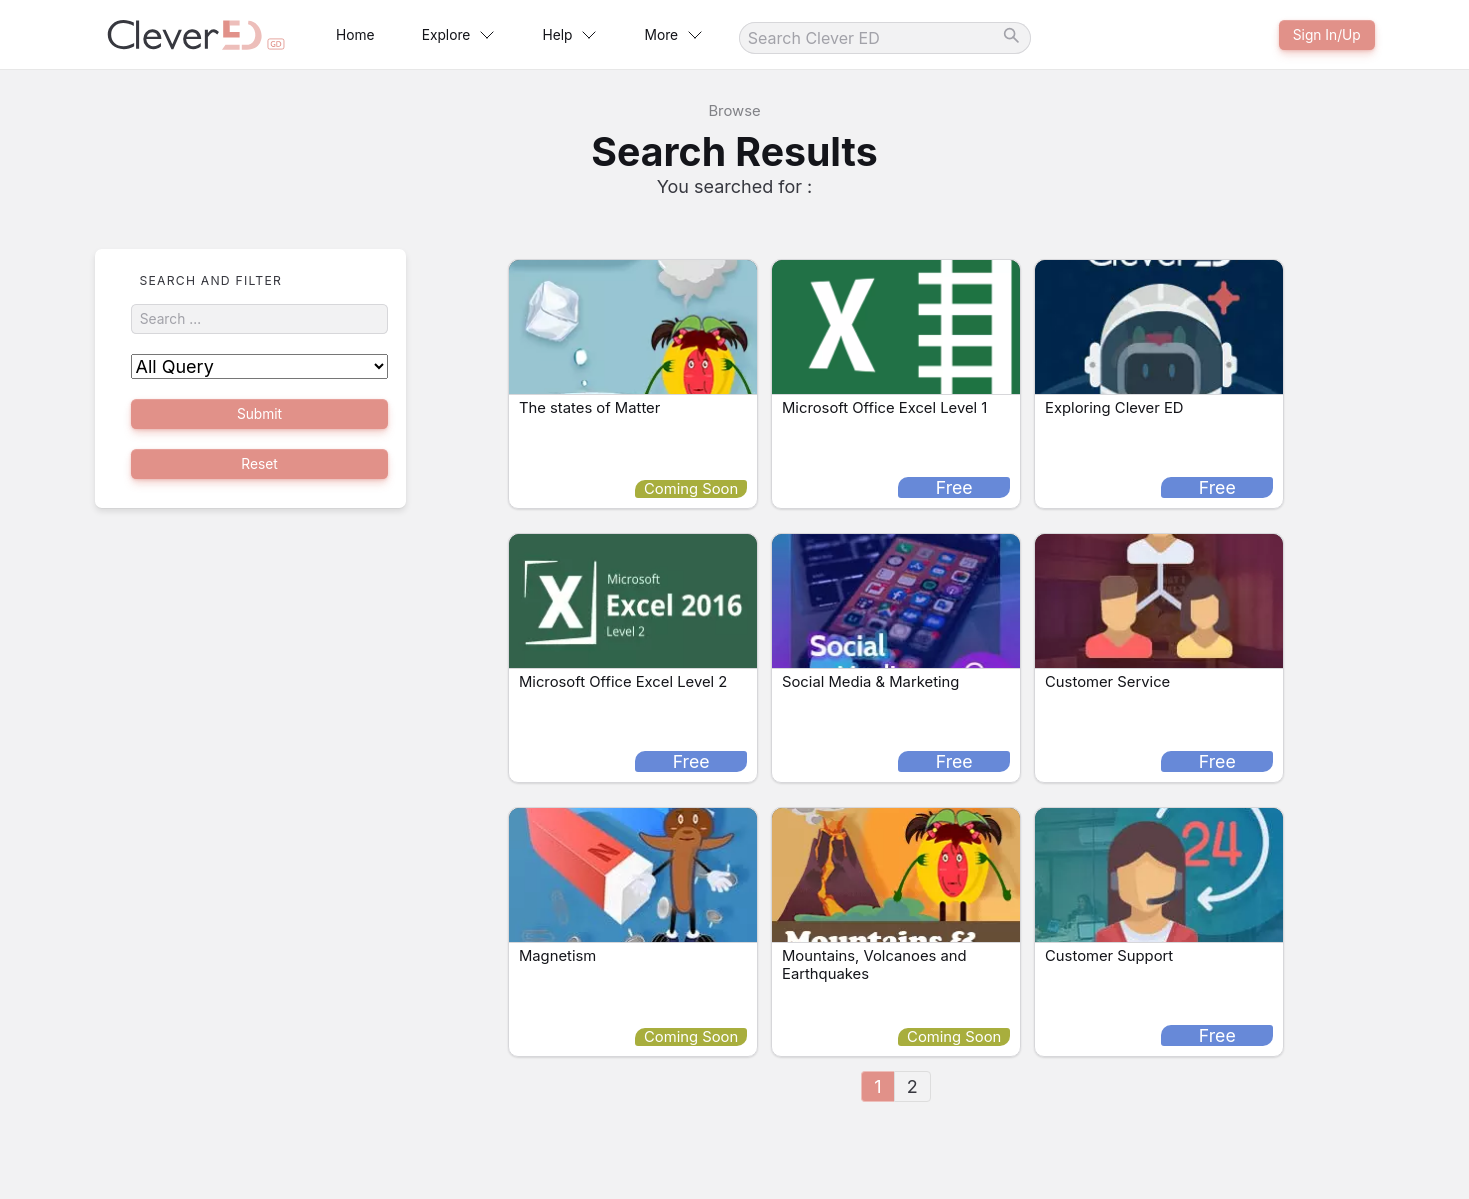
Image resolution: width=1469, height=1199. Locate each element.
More (743, 35)
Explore (488, 35)
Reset (258, 477)
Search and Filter (211, 280)
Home (365, 35)
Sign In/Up (1319, 34)
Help (619, 35)
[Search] (965, 38)
